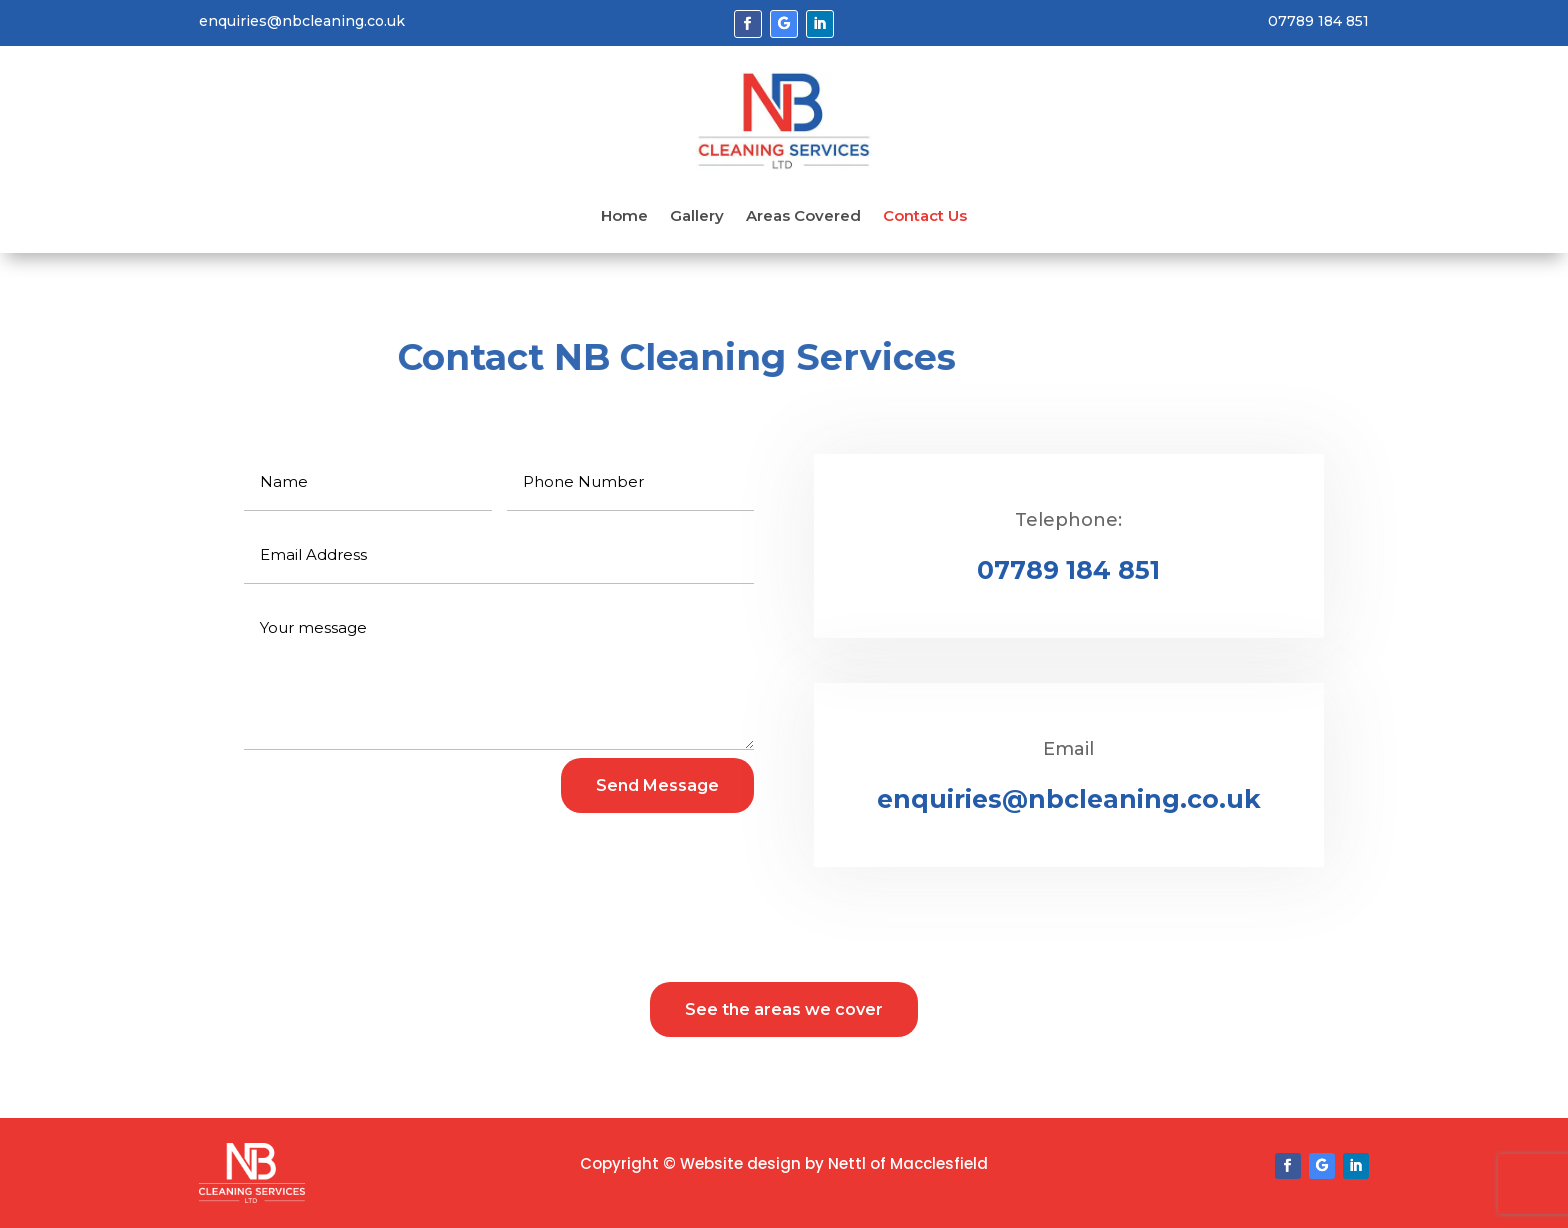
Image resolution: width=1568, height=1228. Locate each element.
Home (624, 217)
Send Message (657, 785)
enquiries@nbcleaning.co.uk (1069, 799)
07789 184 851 (1068, 570)
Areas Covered (803, 217)
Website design (740, 1163)
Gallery (697, 217)
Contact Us (925, 217)
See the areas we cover (784, 1009)
